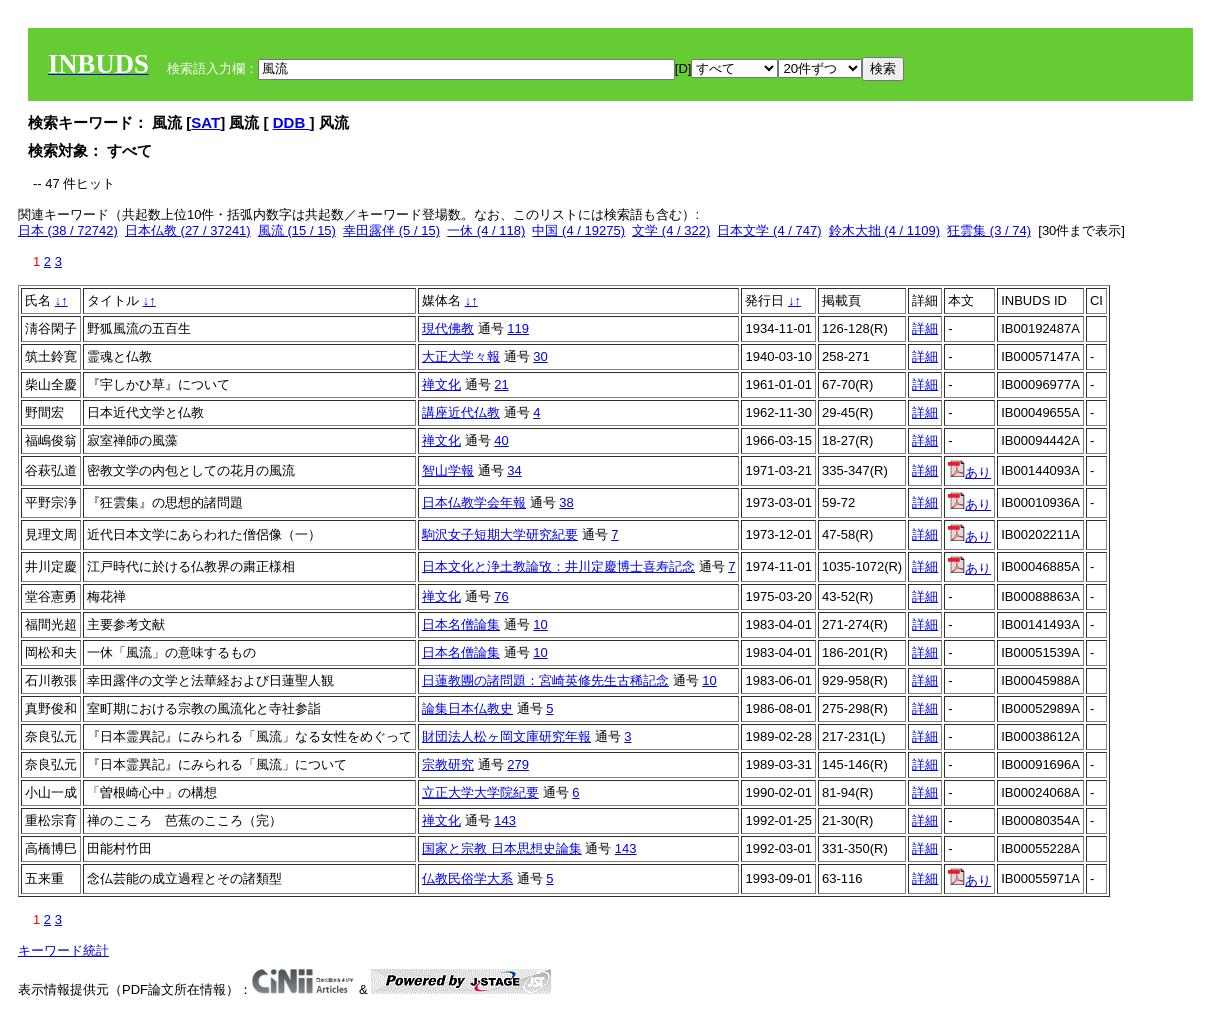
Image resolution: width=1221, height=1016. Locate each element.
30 (540, 356)
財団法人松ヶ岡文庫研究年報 (506, 736)
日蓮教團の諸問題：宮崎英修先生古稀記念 (545, 680)
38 (566, 502)
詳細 (925, 328)
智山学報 (448, 470)
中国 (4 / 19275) (578, 230)
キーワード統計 (63, 950)
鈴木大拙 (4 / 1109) (884, 230)
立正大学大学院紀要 (480, 792)
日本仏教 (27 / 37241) (188, 230)
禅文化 (441, 384)
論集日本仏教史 (467, 708)
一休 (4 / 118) (486, 230)
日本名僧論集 (461, 624)
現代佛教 (448, 328)
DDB (291, 122)
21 (501, 384)
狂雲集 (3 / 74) (989, 230)
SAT (205, 122)
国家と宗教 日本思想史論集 (502, 848)
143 (505, 820)
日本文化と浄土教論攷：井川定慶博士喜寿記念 (558, 566)
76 (501, 596)
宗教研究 (448, 764)
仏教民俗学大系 (467, 878)
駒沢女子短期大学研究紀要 (500, 534)
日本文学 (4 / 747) (769, 230)
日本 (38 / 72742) (68, 230)
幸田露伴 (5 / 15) (391, 230)
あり (969, 472)
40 (501, 440)
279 (518, 764)
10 (540, 624)
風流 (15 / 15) (297, 230)
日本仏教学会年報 (474, 502)
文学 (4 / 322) (671, 230)
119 (518, 328)
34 (514, 470)
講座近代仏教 (461, 412)
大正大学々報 (461, 356)
